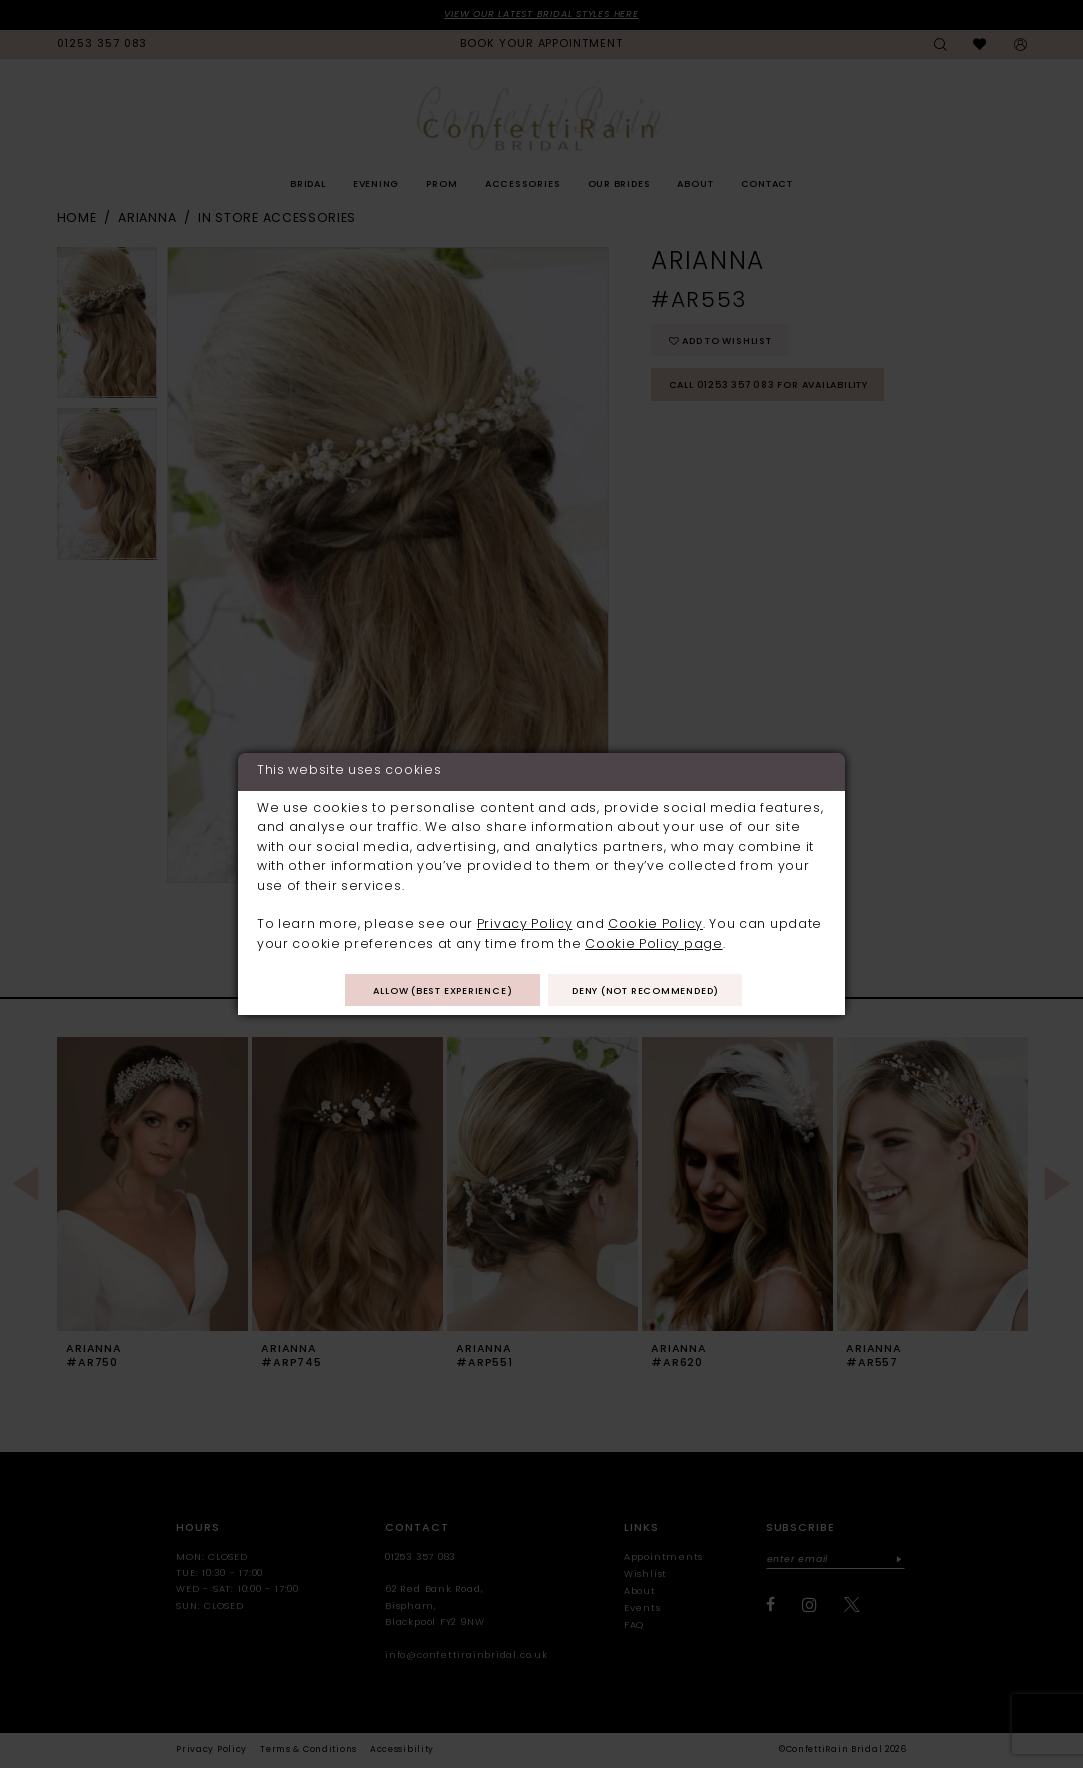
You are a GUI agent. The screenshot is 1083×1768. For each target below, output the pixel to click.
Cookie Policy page (653, 945)
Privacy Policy (525, 925)
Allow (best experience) (442, 991)
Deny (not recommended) (645, 991)
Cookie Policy (655, 925)
